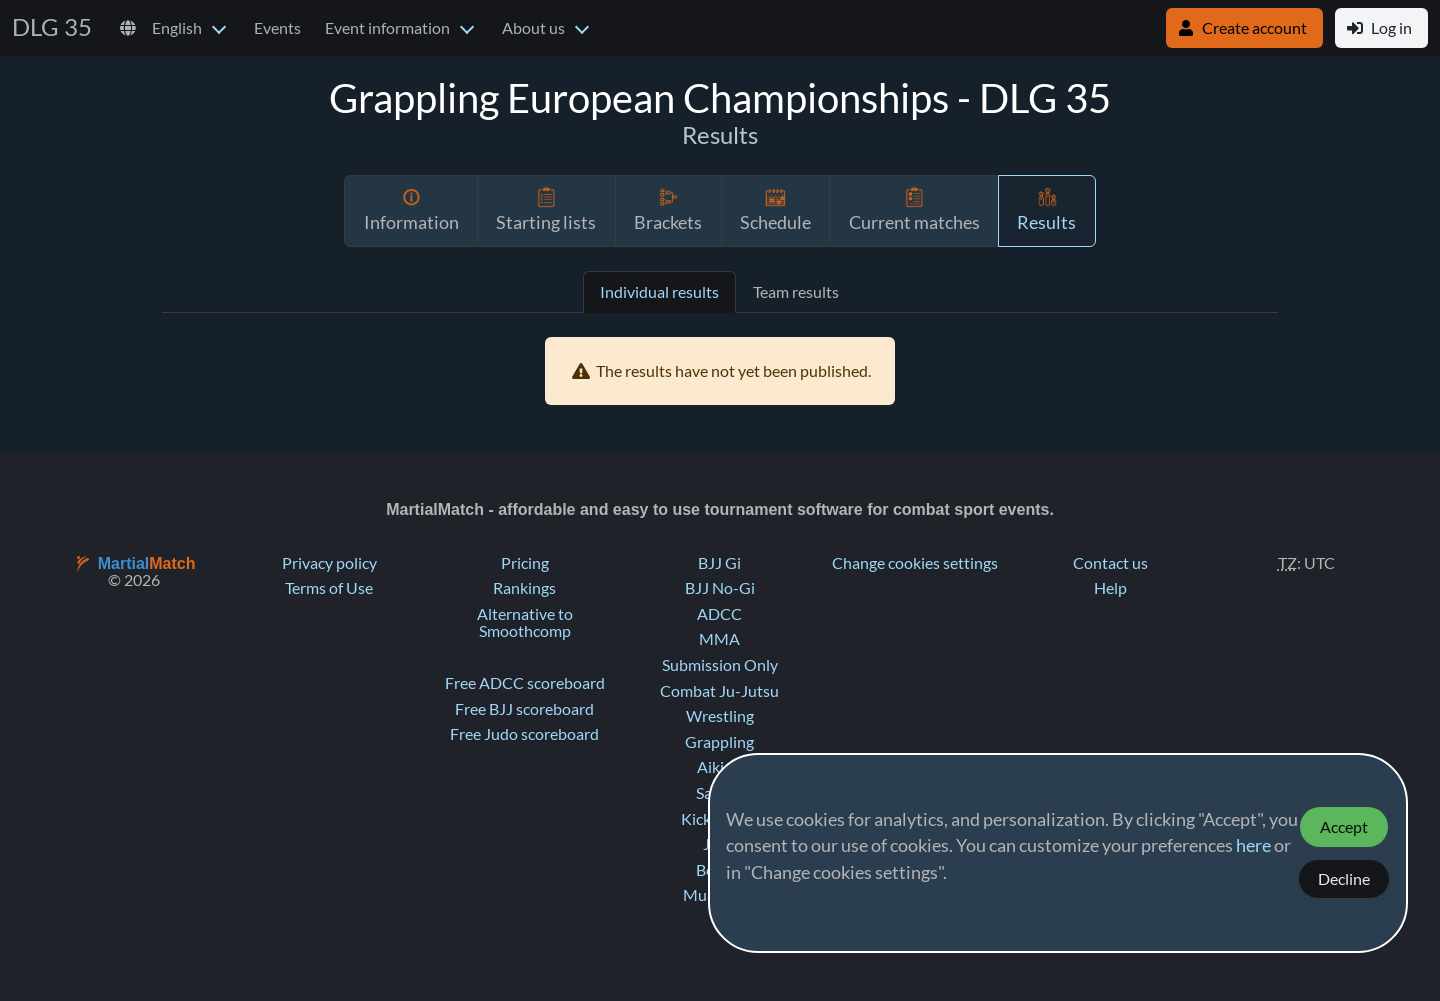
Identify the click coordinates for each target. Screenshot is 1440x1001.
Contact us (1110, 563)
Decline (1344, 879)
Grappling (719, 742)
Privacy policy (329, 563)
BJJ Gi (719, 563)
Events (277, 28)
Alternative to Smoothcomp (525, 623)
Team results (796, 292)
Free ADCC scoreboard (525, 683)
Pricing (525, 563)
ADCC (719, 614)
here (1253, 846)
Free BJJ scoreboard (524, 709)
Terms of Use (329, 588)
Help (1110, 588)
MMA (719, 639)
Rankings (524, 588)
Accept (1344, 827)
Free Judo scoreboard (524, 734)
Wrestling (720, 716)
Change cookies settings (915, 563)
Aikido (719, 767)
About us (533, 28)
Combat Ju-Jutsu (719, 691)
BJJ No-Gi (720, 588)
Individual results (659, 292)
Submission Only (720, 665)
